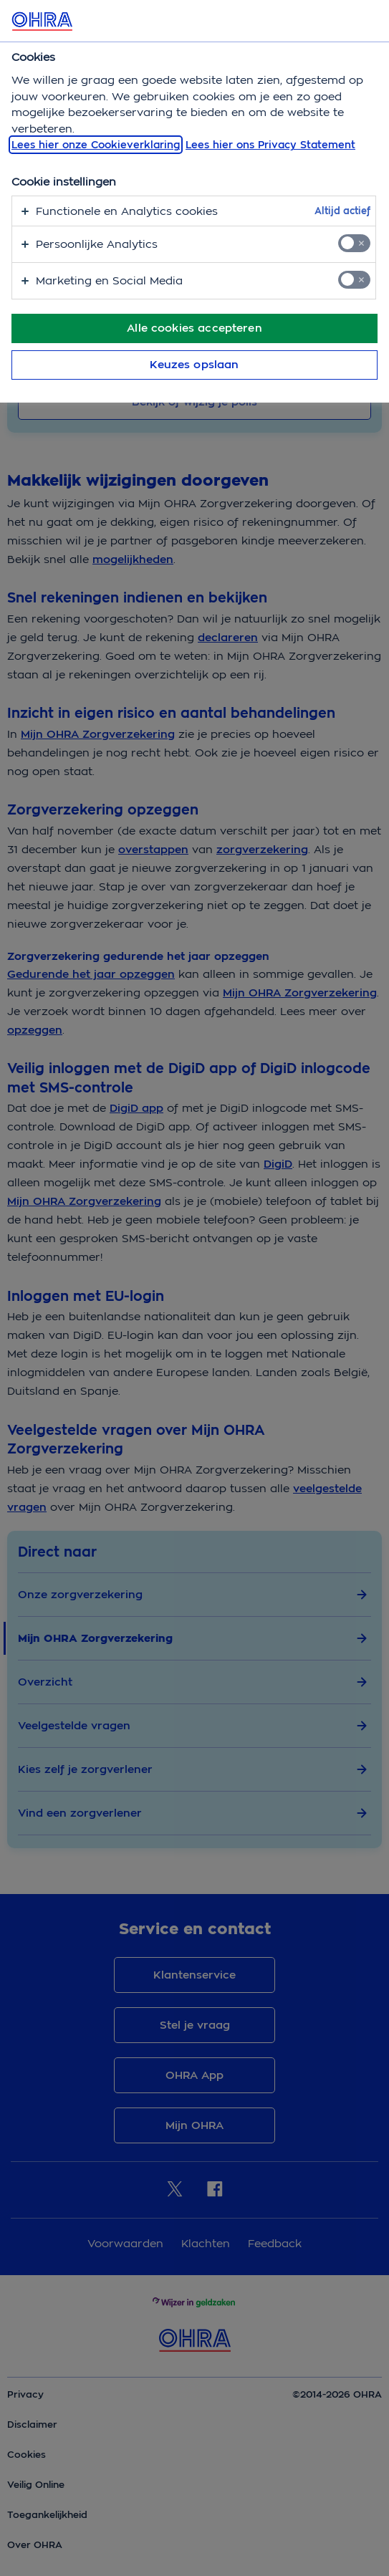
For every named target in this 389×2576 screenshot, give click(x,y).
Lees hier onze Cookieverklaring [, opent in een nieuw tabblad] (95, 144)
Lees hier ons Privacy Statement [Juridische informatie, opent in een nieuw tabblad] (270, 144)
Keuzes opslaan (194, 364)
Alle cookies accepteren (194, 328)
